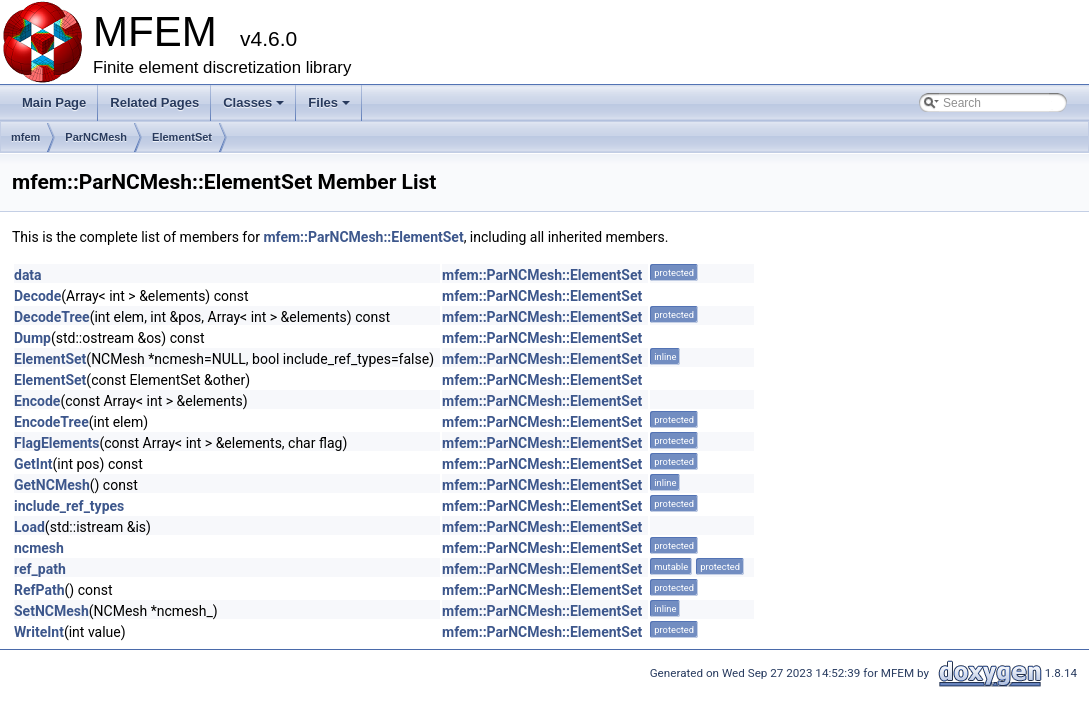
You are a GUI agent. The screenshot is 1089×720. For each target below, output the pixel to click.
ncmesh (39, 548)
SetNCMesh (51, 611)
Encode (37, 401)
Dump (32, 338)
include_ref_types (69, 506)
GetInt (33, 464)
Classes (255, 108)
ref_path (40, 569)
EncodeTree (51, 422)
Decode (37, 296)
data (28, 275)
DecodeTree (52, 317)
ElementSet (182, 137)
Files (330, 108)
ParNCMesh (96, 137)
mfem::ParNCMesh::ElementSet (363, 237)
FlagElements (56, 443)
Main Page (54, 102)
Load (29, 527)
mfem (25, 137)
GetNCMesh (52, 485)
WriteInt (39, 632)
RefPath (39, 590)
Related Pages (154, 102)
